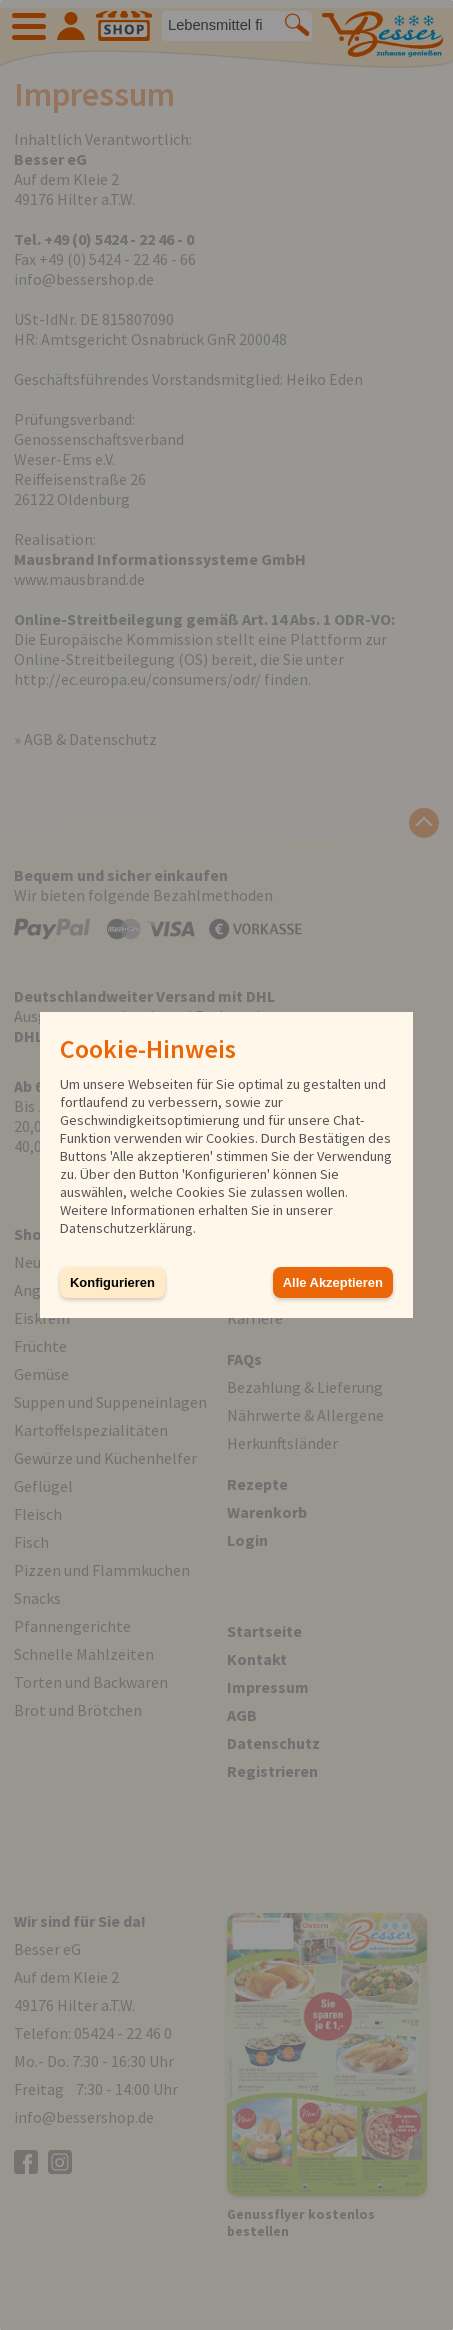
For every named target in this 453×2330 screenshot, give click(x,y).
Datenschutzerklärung (126, 1228)
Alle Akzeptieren (333, 1282)
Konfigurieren (112, 1282)
